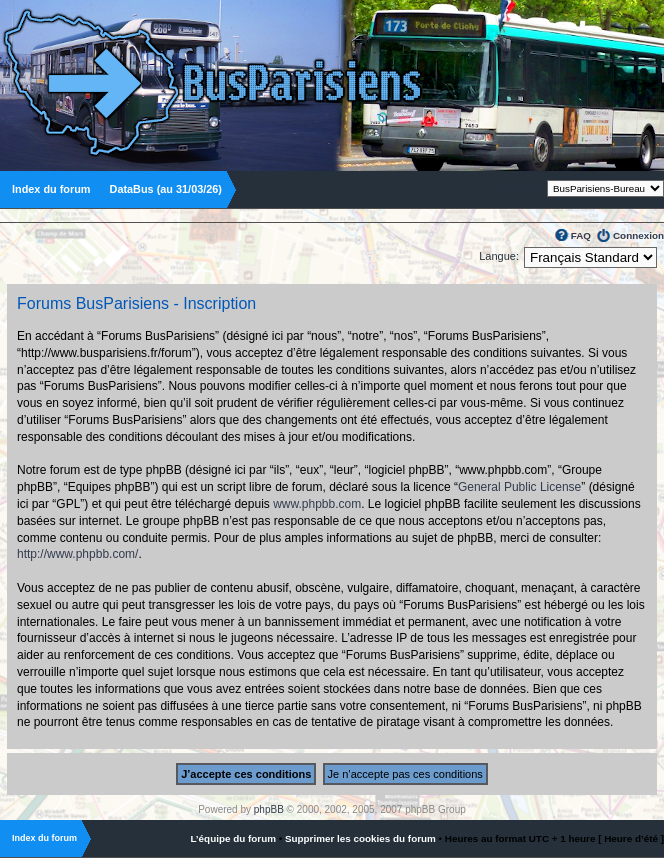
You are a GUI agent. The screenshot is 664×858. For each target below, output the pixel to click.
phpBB (269, 809)
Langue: (499, 256)
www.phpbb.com (317, 504)
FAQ (581, 235)
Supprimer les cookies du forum (360, 838)
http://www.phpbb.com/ (77, 554)
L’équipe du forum (233, 838)
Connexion (638, 235)
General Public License (519, 487)
